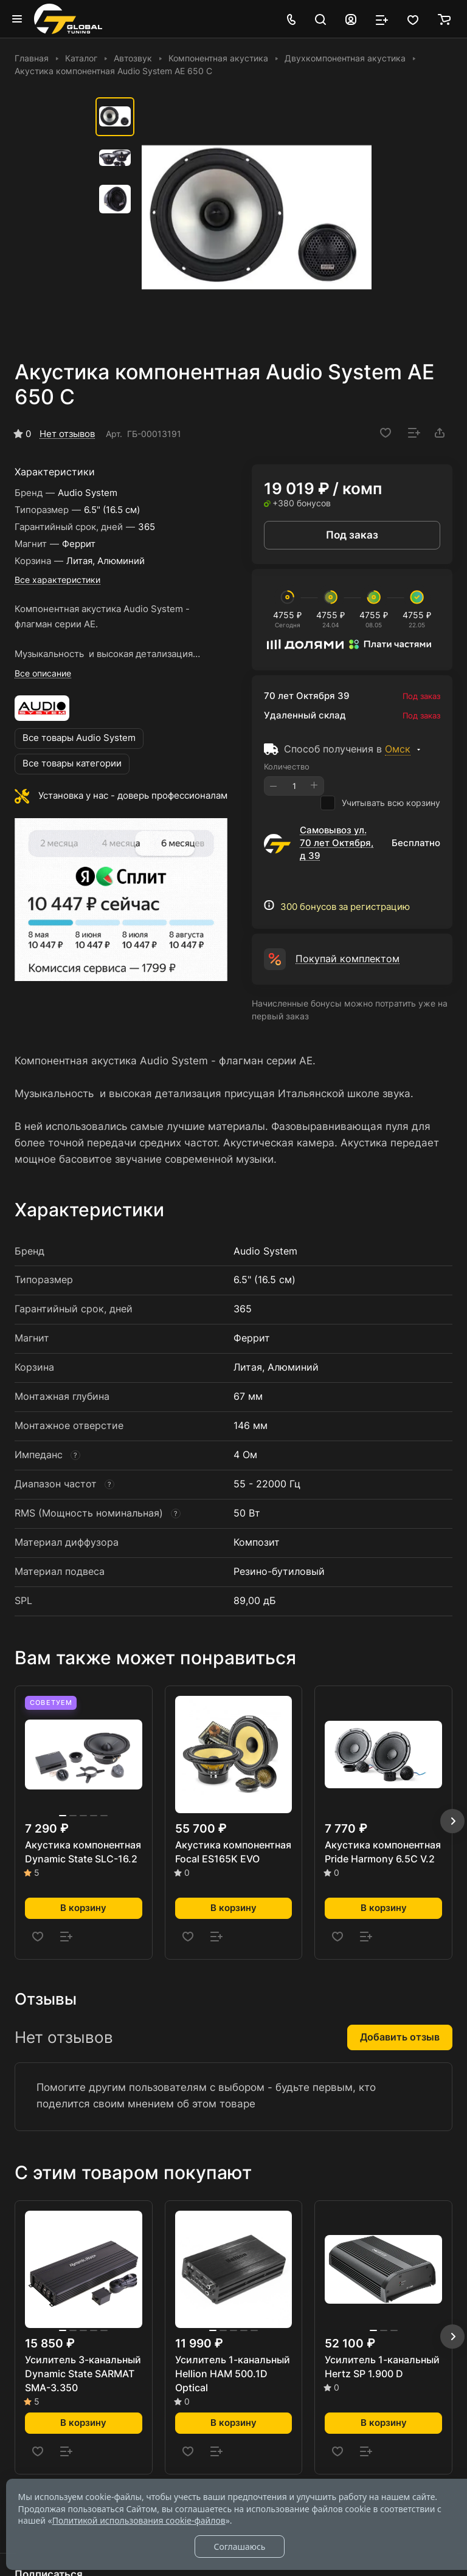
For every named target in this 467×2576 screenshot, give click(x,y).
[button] (452, 1821)
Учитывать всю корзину (380, 803)
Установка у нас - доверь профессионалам (132, 795)
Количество (287, 766)
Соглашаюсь (239, 2546)
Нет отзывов (67, 434)
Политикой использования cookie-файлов (139, 2520)
